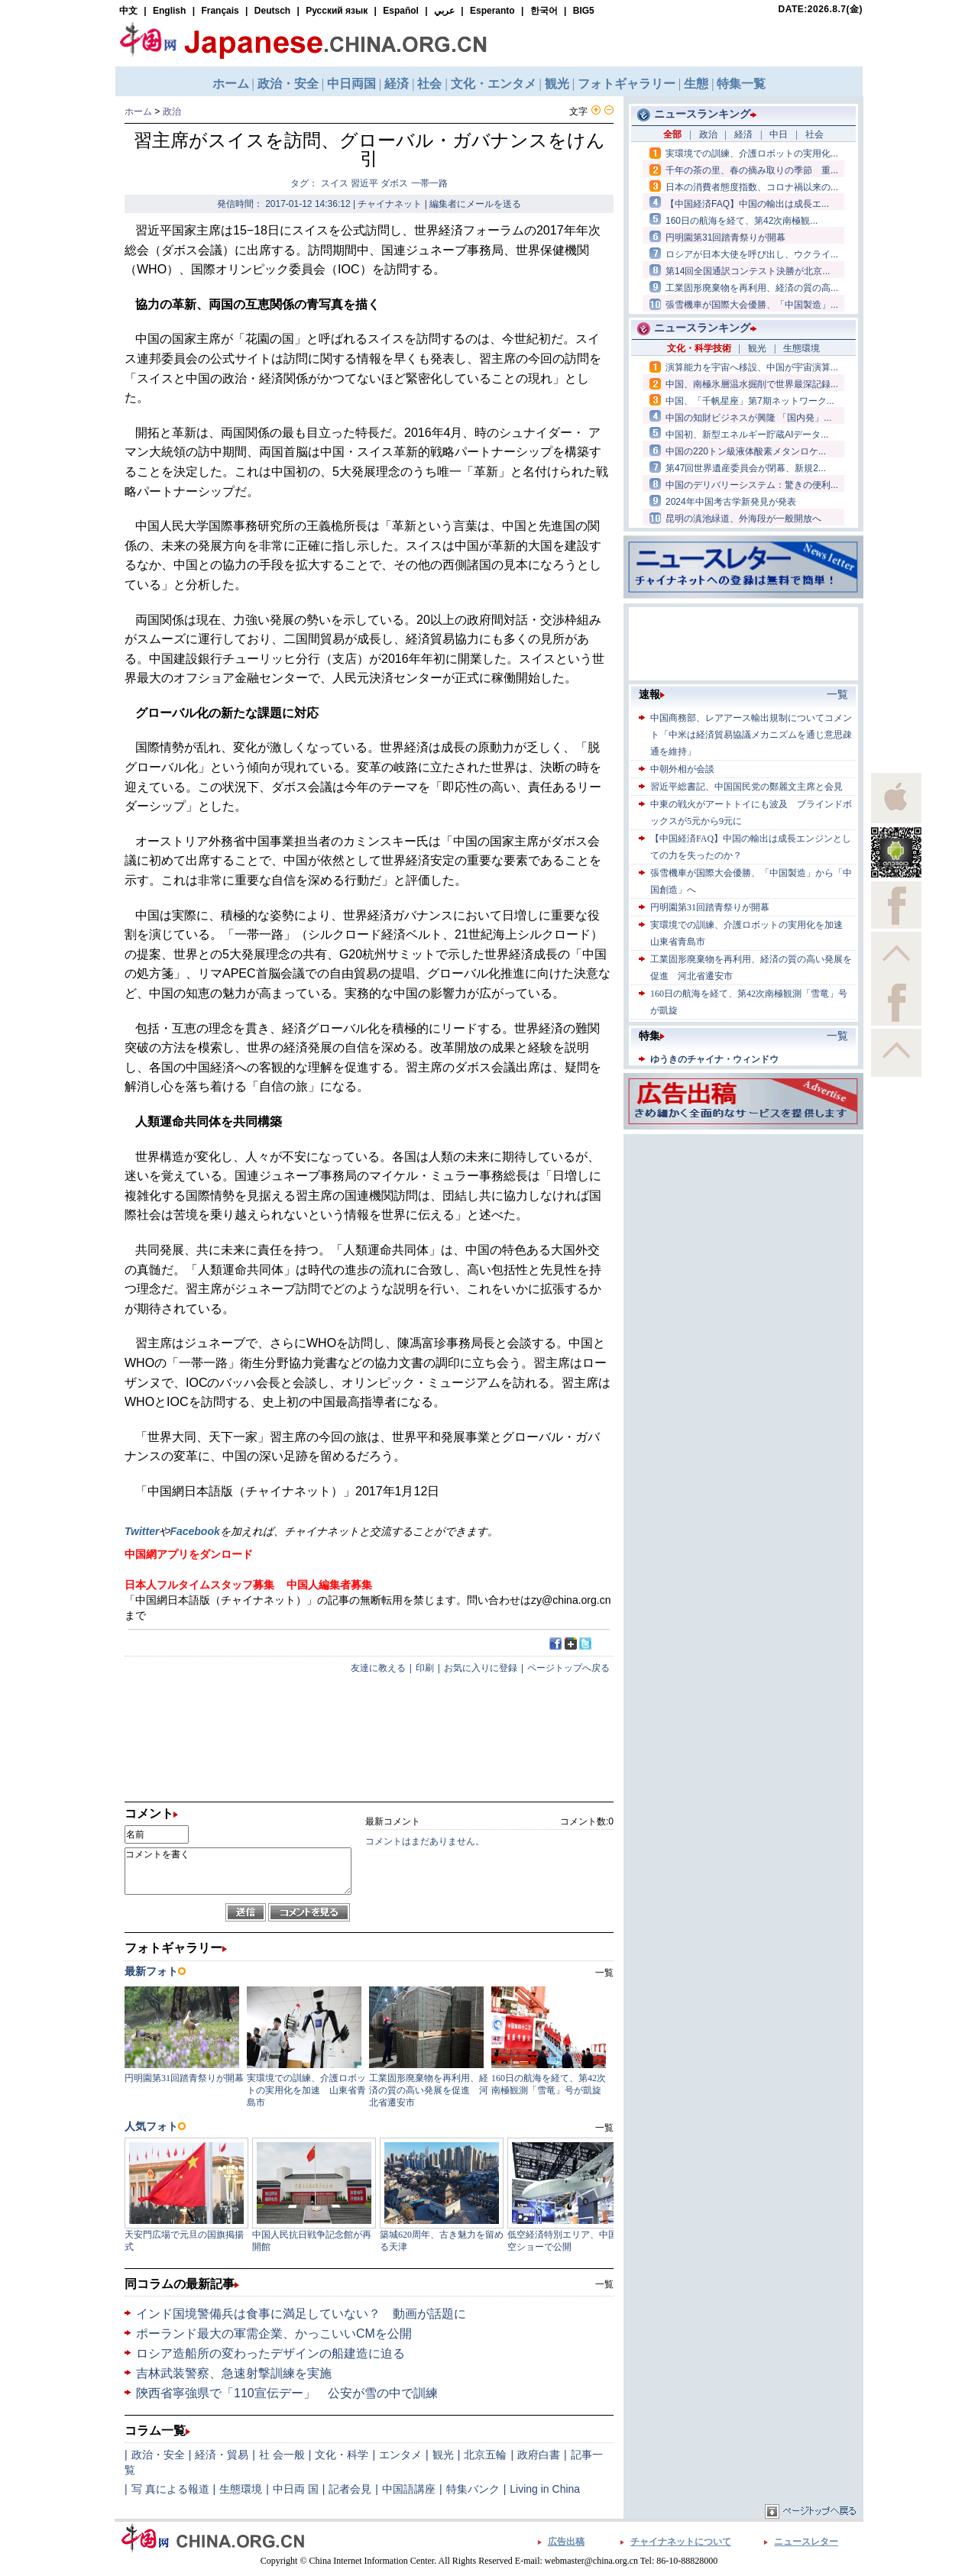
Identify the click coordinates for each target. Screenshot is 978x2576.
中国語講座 (409, 2489)
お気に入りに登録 (480, 1668)
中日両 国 (296, 2489)
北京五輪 (485, 2454)
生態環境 (240, 2489)
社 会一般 (282, 2454)
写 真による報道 (170, 2489)
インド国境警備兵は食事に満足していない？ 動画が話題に (301, 2313)
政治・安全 (158, 2454)
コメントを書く (238, 1871)
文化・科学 (341, 2454)
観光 (443, 2454)
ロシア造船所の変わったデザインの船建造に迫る (270, 2353)
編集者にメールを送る (475, 204)
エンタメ (400, 2454)
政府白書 (538, 2454)
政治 (172, 111)
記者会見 (350, 2489)
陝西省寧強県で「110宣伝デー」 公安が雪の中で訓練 (287, 2393)
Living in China (545, 2489)
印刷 (425, 1668)
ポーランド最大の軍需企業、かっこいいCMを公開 (274, 2333)
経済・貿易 (221, 2454)
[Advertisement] (743, 1233)
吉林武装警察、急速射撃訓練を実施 (234, 2373)
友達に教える (378, 1668)
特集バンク (473, 2489)
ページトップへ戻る (568, 1668)
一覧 (604, 2284)
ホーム (138, 111)
